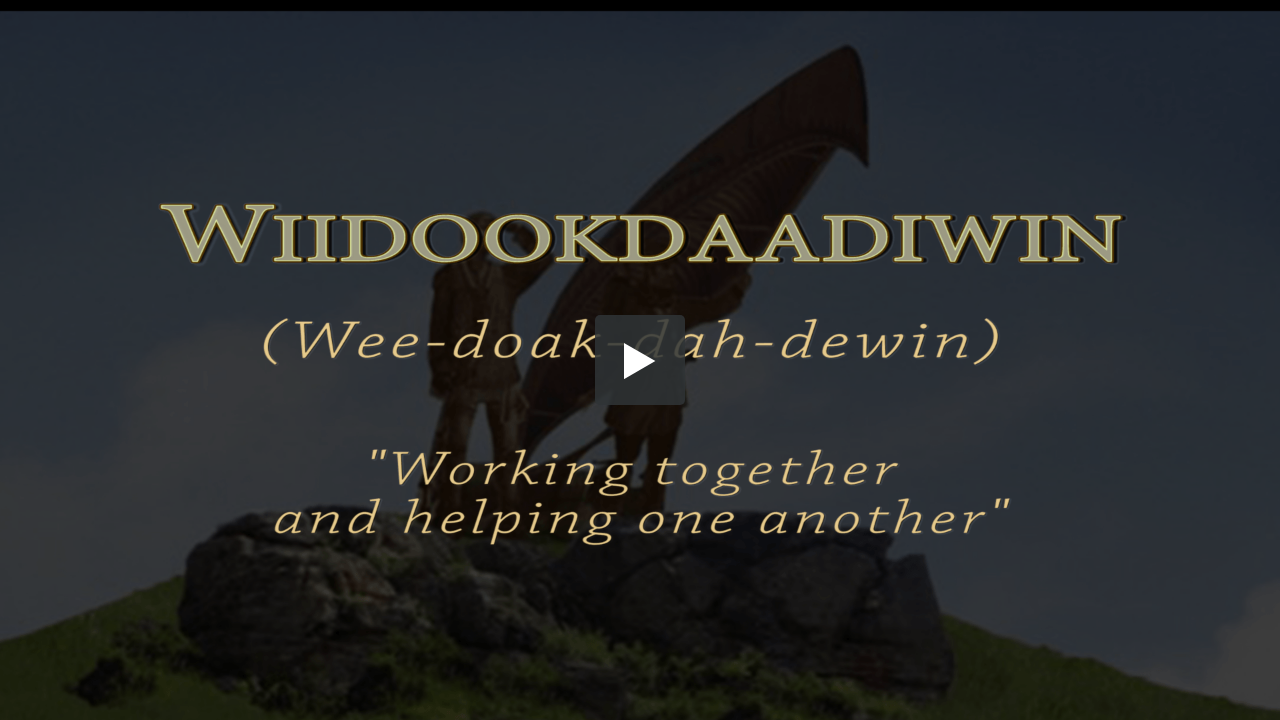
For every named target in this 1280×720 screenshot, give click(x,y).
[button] (640, 360)
